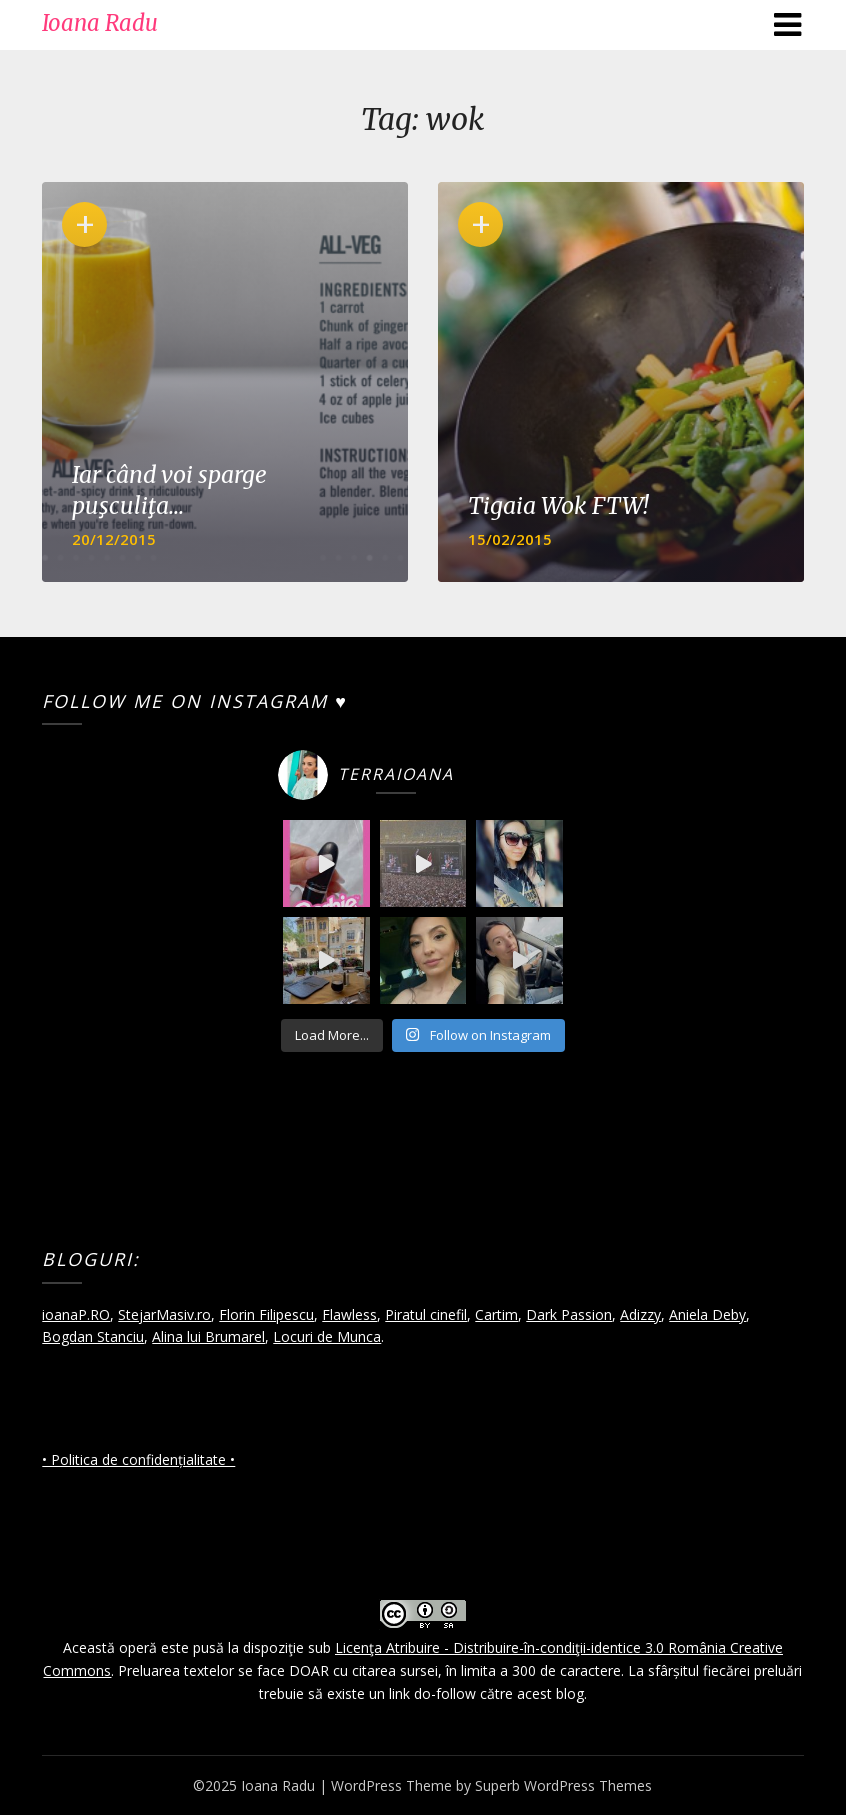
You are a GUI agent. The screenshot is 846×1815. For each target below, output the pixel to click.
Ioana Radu (100, 23)
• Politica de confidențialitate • (138, 1459)
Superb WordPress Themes (563, 1785)
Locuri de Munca (327, 1336)
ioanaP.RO (76, 1314)
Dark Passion (569, 1314)
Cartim (496, 1314)
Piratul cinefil (426, 1314)
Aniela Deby (707, 1314)
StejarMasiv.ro (164, 1314)
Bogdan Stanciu (93, 1336)
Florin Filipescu (266, 1314)
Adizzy (640, 1314)
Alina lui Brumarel (208, 1336)
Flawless (349, 1314)
